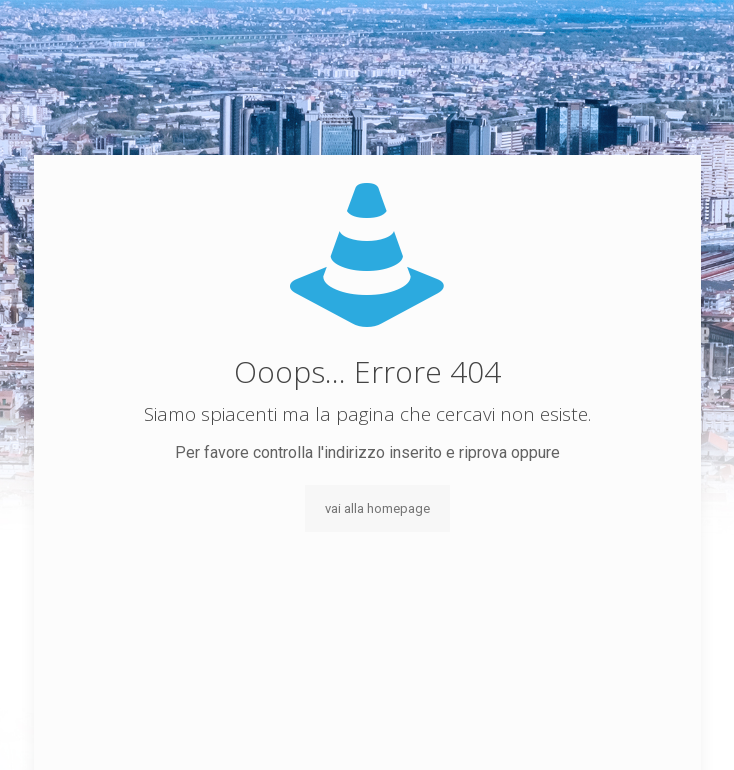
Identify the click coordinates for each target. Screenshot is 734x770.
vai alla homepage (377, 508)
